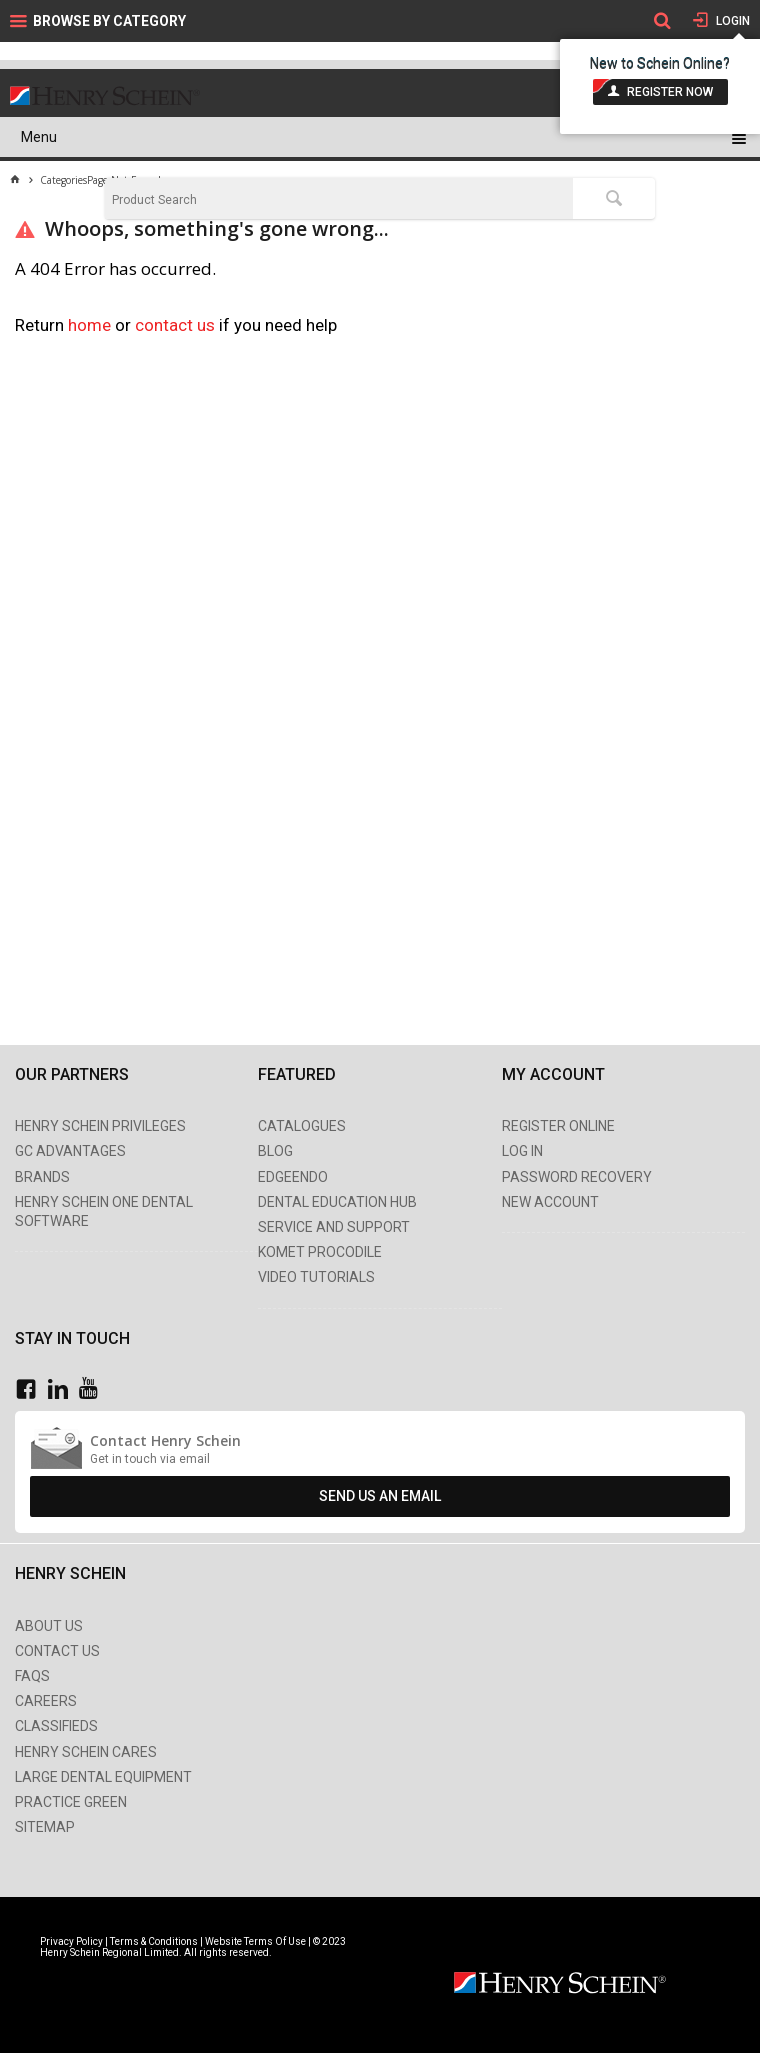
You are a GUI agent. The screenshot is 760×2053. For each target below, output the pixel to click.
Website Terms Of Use (255, 1941)
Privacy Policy (72, 1941)
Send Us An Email (380, 1496)
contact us (177, 325)
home (89, 325)
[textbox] (339, 200)
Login (731, 21)
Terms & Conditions (154, 1941)
